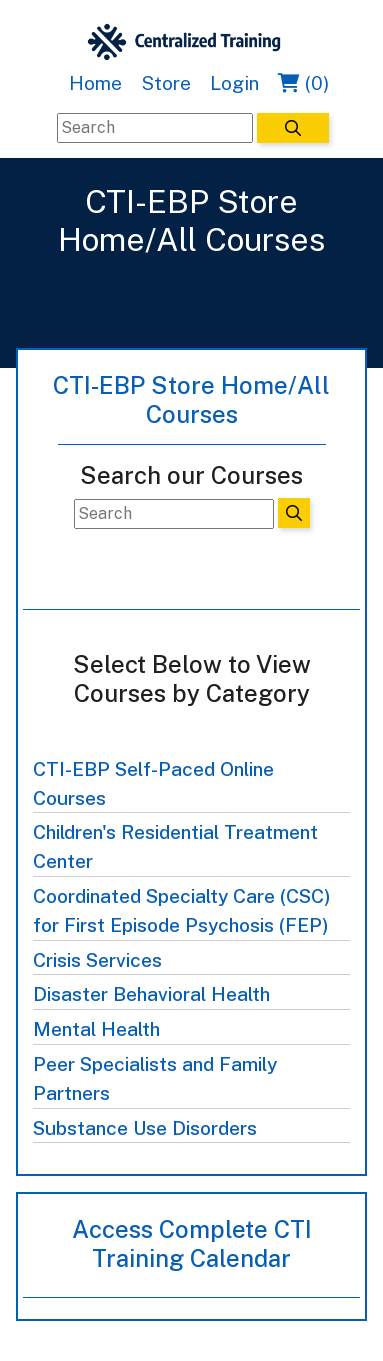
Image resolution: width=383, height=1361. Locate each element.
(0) (303, 83)
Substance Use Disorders (145, 1128)
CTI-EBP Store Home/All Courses (191, 399)
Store (166, 83)
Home (95, 83)
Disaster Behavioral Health (151, 994)
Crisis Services (97, 960)
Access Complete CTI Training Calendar (192, 1243)
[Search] (155, 128)
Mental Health (96, 1029)
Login (234, 83)
